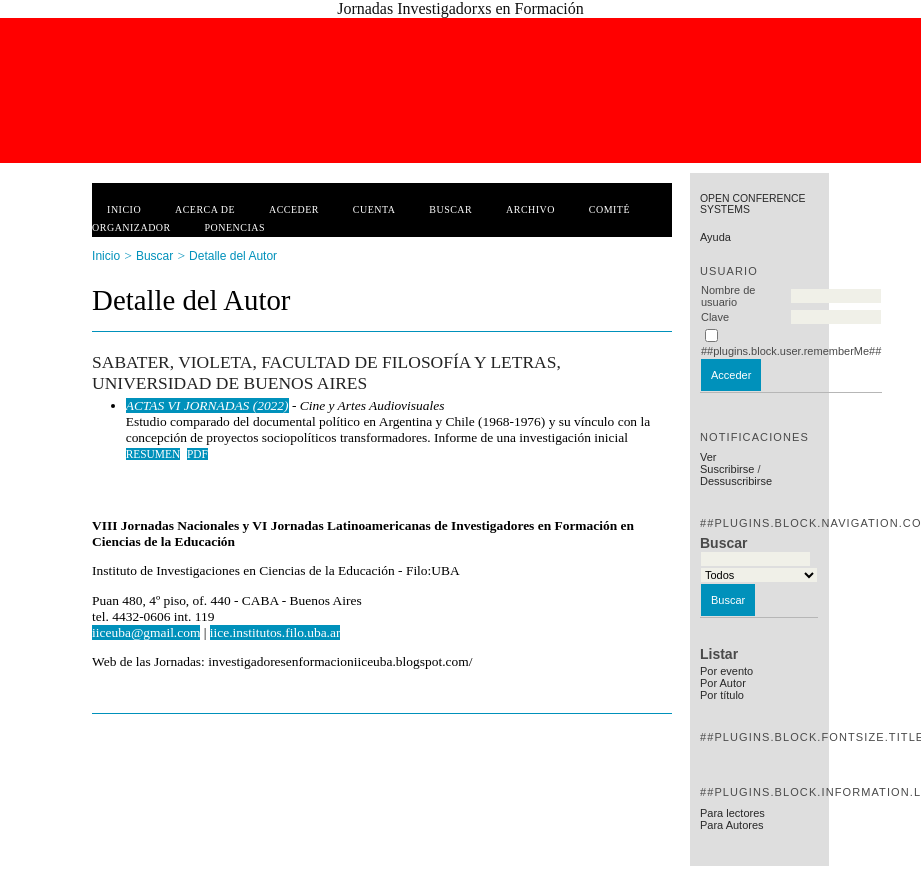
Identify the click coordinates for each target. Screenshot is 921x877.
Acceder (294, 209)
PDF (197, 454)
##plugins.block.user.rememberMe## (791, 351)
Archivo (530, 209)
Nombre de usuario (728, 296)
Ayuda (715, 237)
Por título (722, 695)
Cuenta (374, 209)
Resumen (153, 454)
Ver (708, 457)
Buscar (450, 209)
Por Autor (723, 683)
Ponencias (235, 227)
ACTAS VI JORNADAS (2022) (207, 405)
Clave (715, 317)
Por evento (726, 671)
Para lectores (732, 813)
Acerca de (205, 209)
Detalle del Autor (233, 256)
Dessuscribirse (736, 481)
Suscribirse (727, 469)
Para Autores (732, 825)
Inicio (124, 209)
